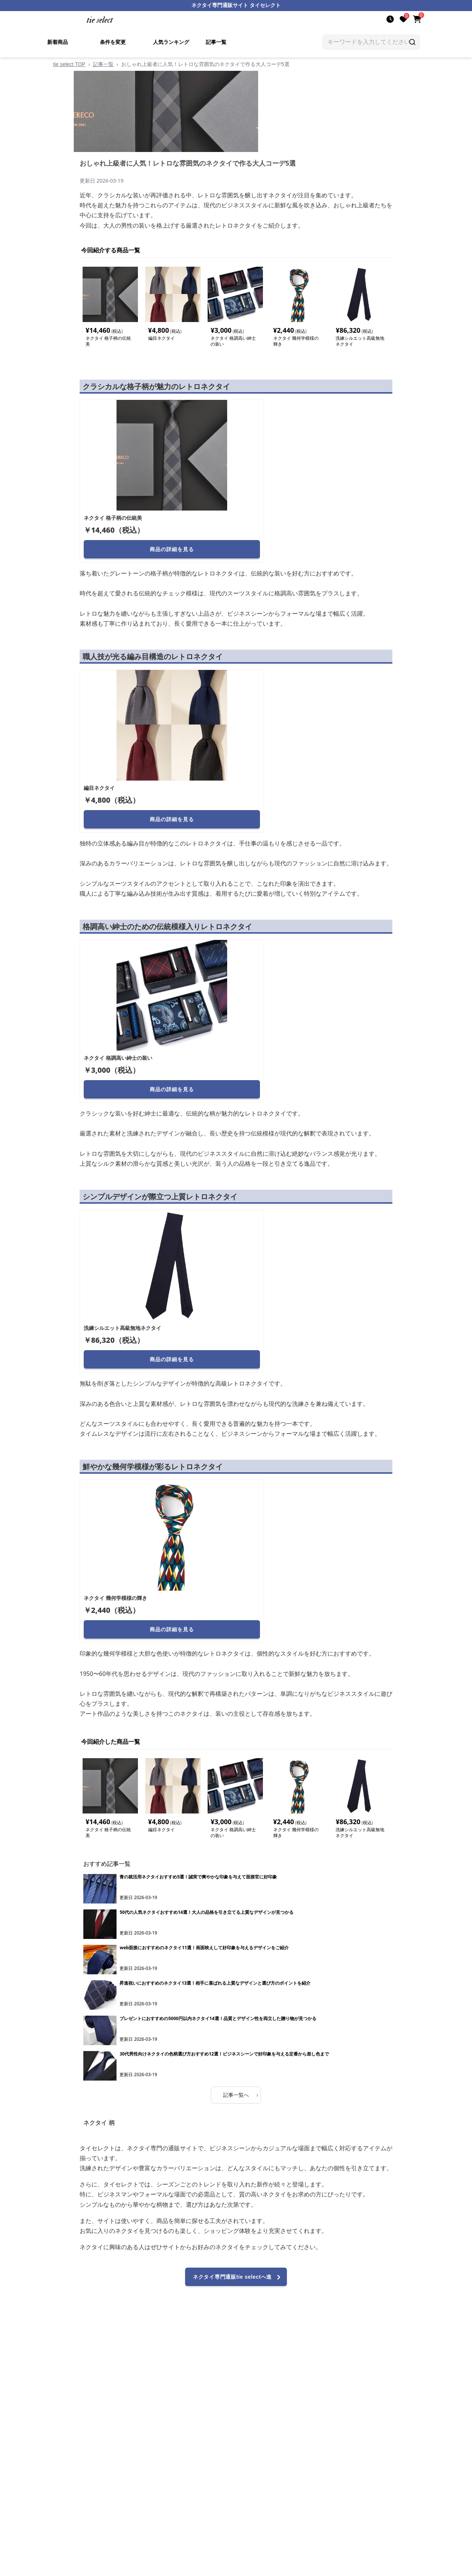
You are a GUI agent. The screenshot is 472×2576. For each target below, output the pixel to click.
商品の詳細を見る (172, 549)
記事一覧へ (240, 2094)
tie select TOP (69, 64)
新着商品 (57, 42)
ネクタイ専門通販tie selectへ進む (237, 2280)
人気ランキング (171, 42)
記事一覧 (216, 42)
